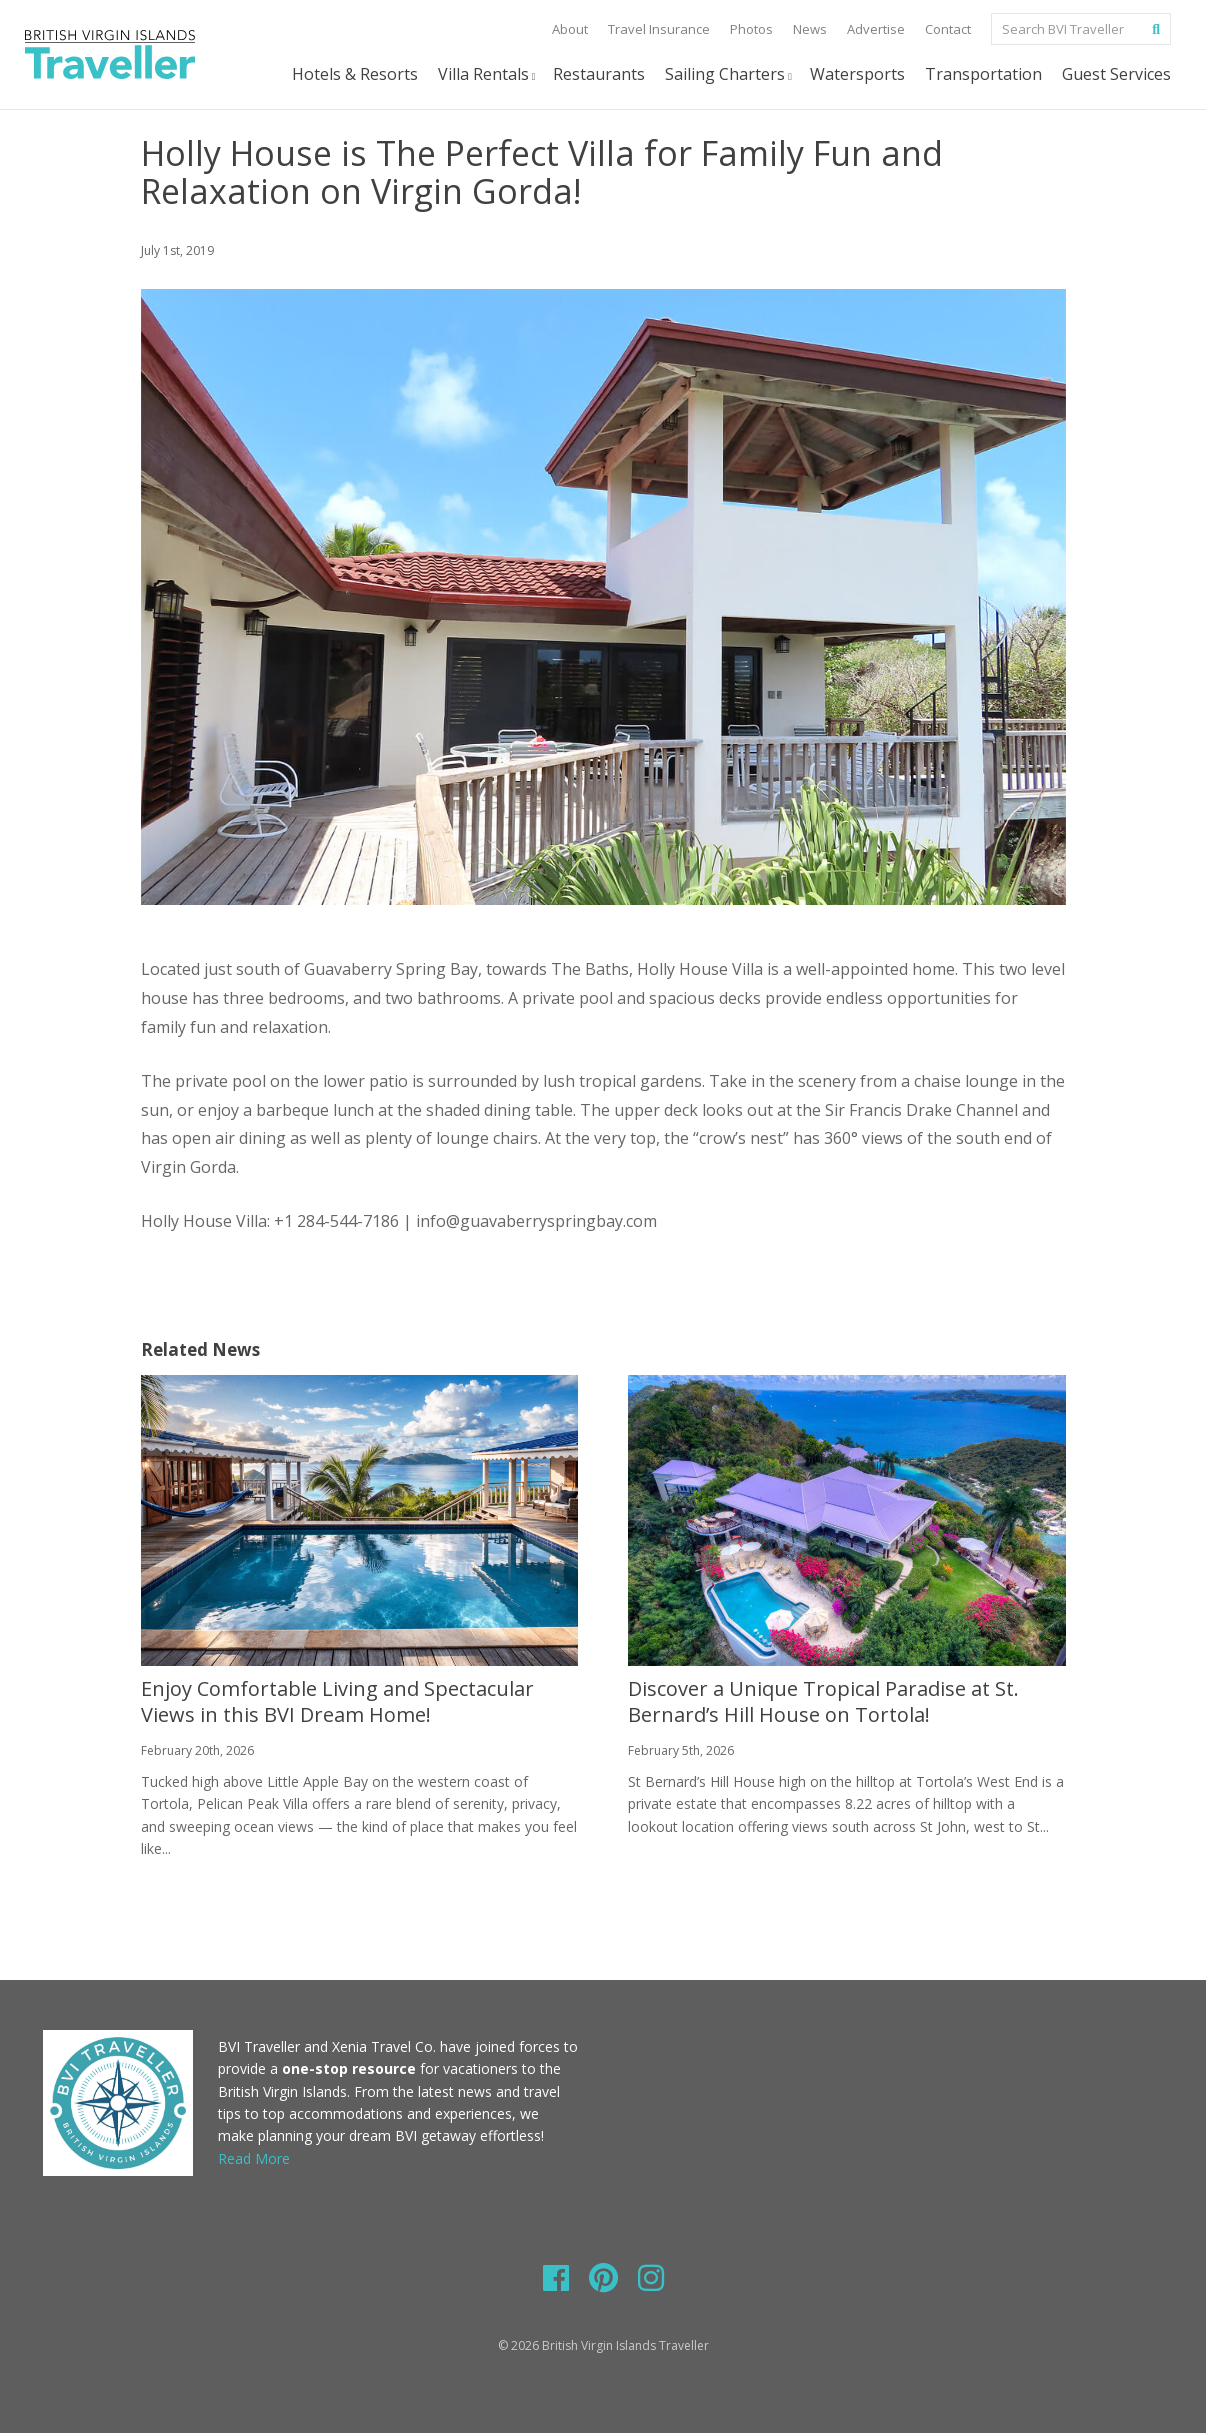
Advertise (876, 29)
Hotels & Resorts (355, 74)
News (810, 29)
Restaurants (599, 74)
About (570, 29)
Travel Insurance (659, 29)
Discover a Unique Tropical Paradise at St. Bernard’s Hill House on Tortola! (823, 1701)
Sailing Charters (730, 74)
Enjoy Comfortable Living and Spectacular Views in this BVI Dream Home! (337, 1701)
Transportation (983, 74)
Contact (948, 29)
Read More (254, 2158)
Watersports (857, 74)
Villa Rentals (488, 74)
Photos (751, 29)
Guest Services (1116, 74)
